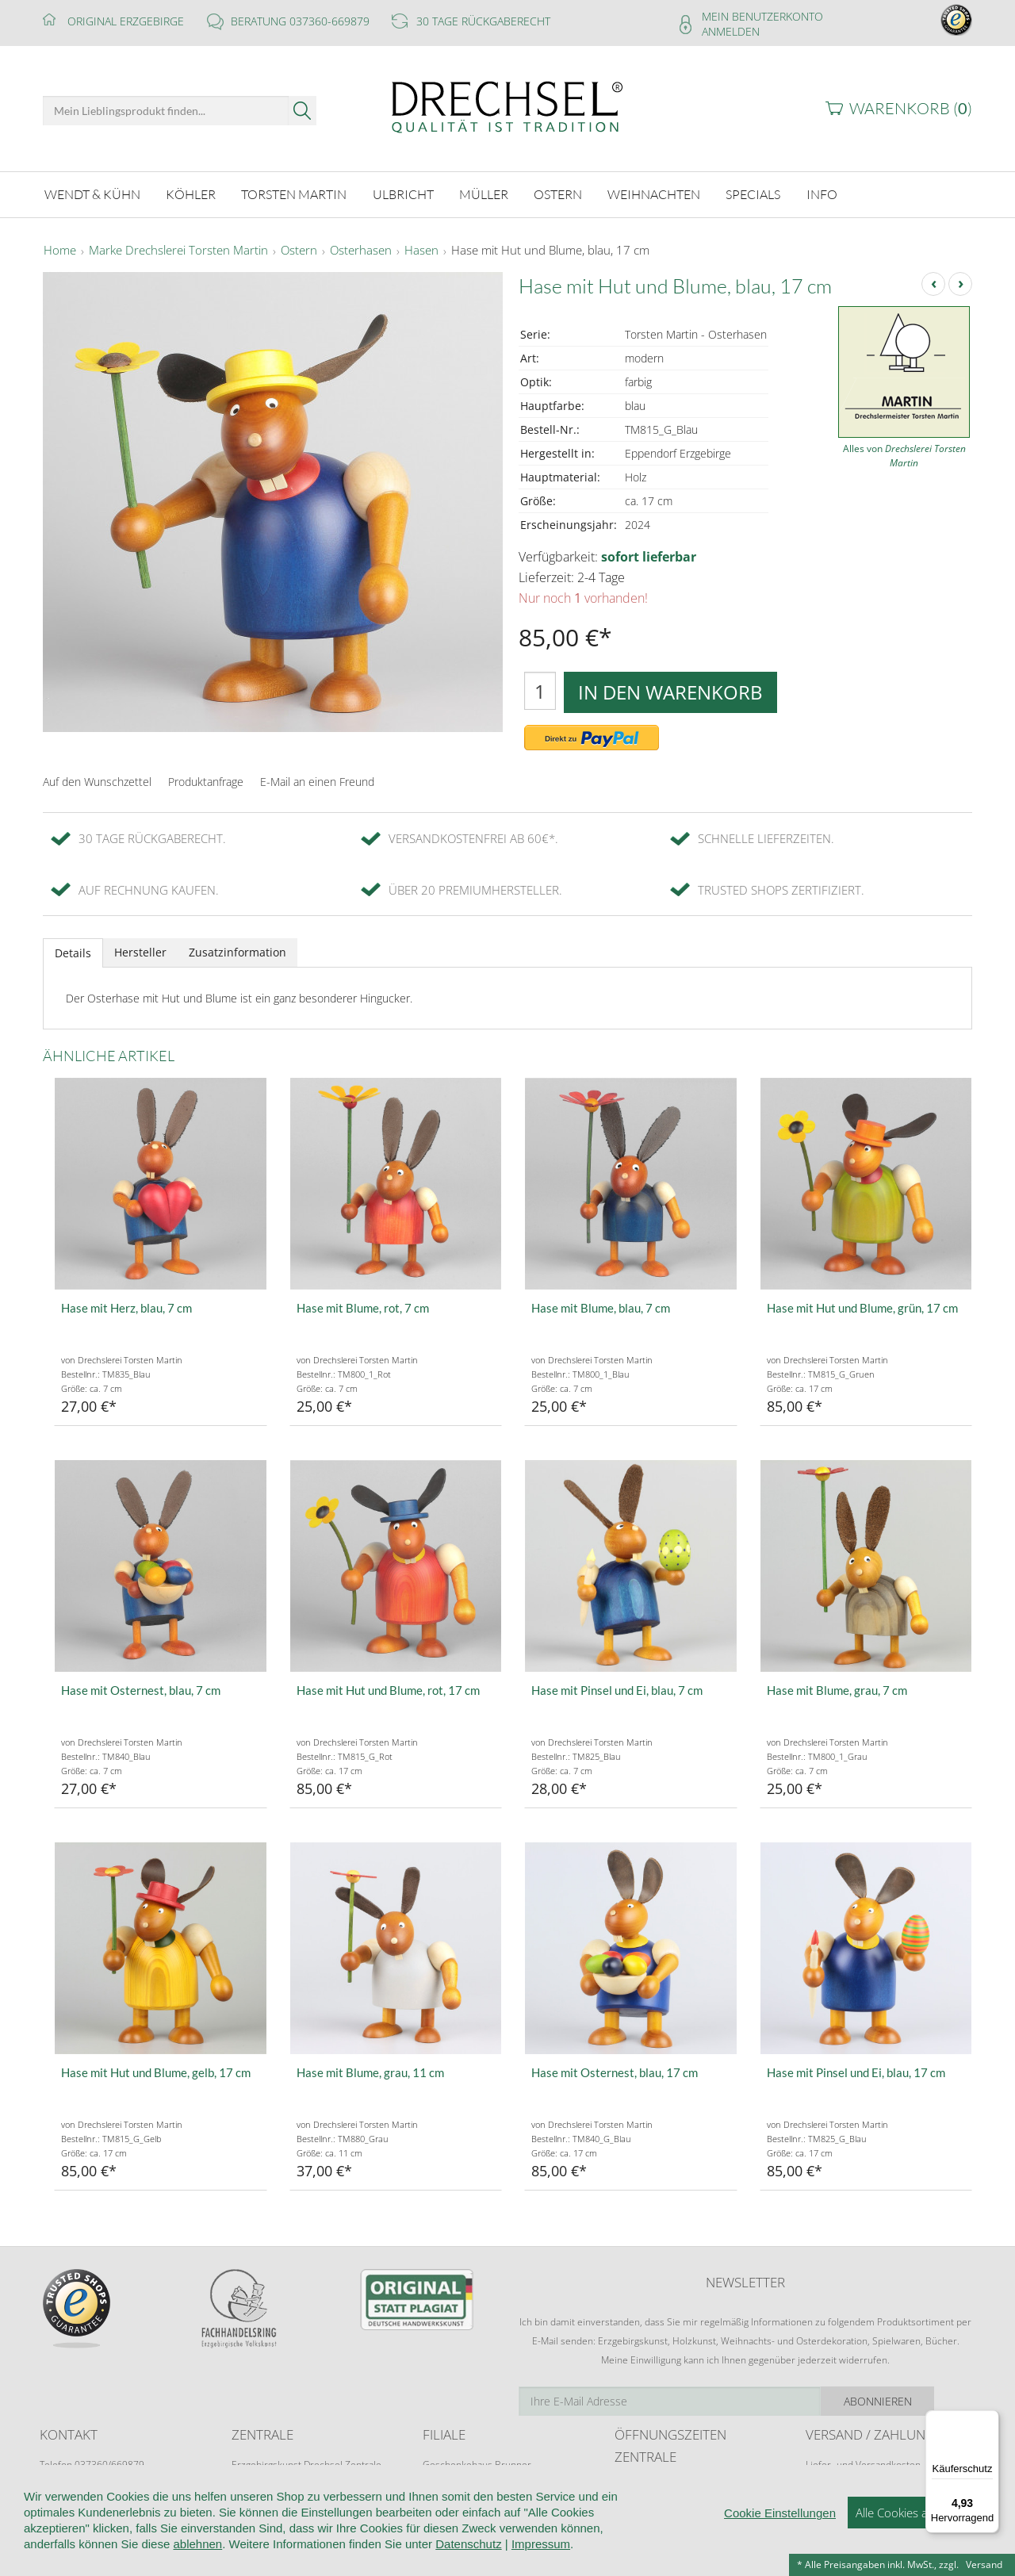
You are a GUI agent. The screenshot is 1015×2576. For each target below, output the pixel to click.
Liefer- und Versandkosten (863, 2462)
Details (73, 950)
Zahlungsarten (837, 2492)
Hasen (421, 249)
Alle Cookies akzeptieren (919, 2547)
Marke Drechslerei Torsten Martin (178, 249)
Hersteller (140, 949)
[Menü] (989, 2419)
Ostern (299, 249)
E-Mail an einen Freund (317, 779)
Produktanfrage (205, 779)
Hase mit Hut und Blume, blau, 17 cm (550, 249)
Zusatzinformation (237, 949)
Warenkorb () (910, 108)
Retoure (823, 2477)
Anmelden (731, 31)
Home (60, 249)
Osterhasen (361, 249)
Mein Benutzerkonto (762, 16)
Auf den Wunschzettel (97, 779)
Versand (984, 2564)
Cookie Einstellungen (780, 2548)
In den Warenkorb (670, 690)
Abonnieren (916, 2398)
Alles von (904, 454)
